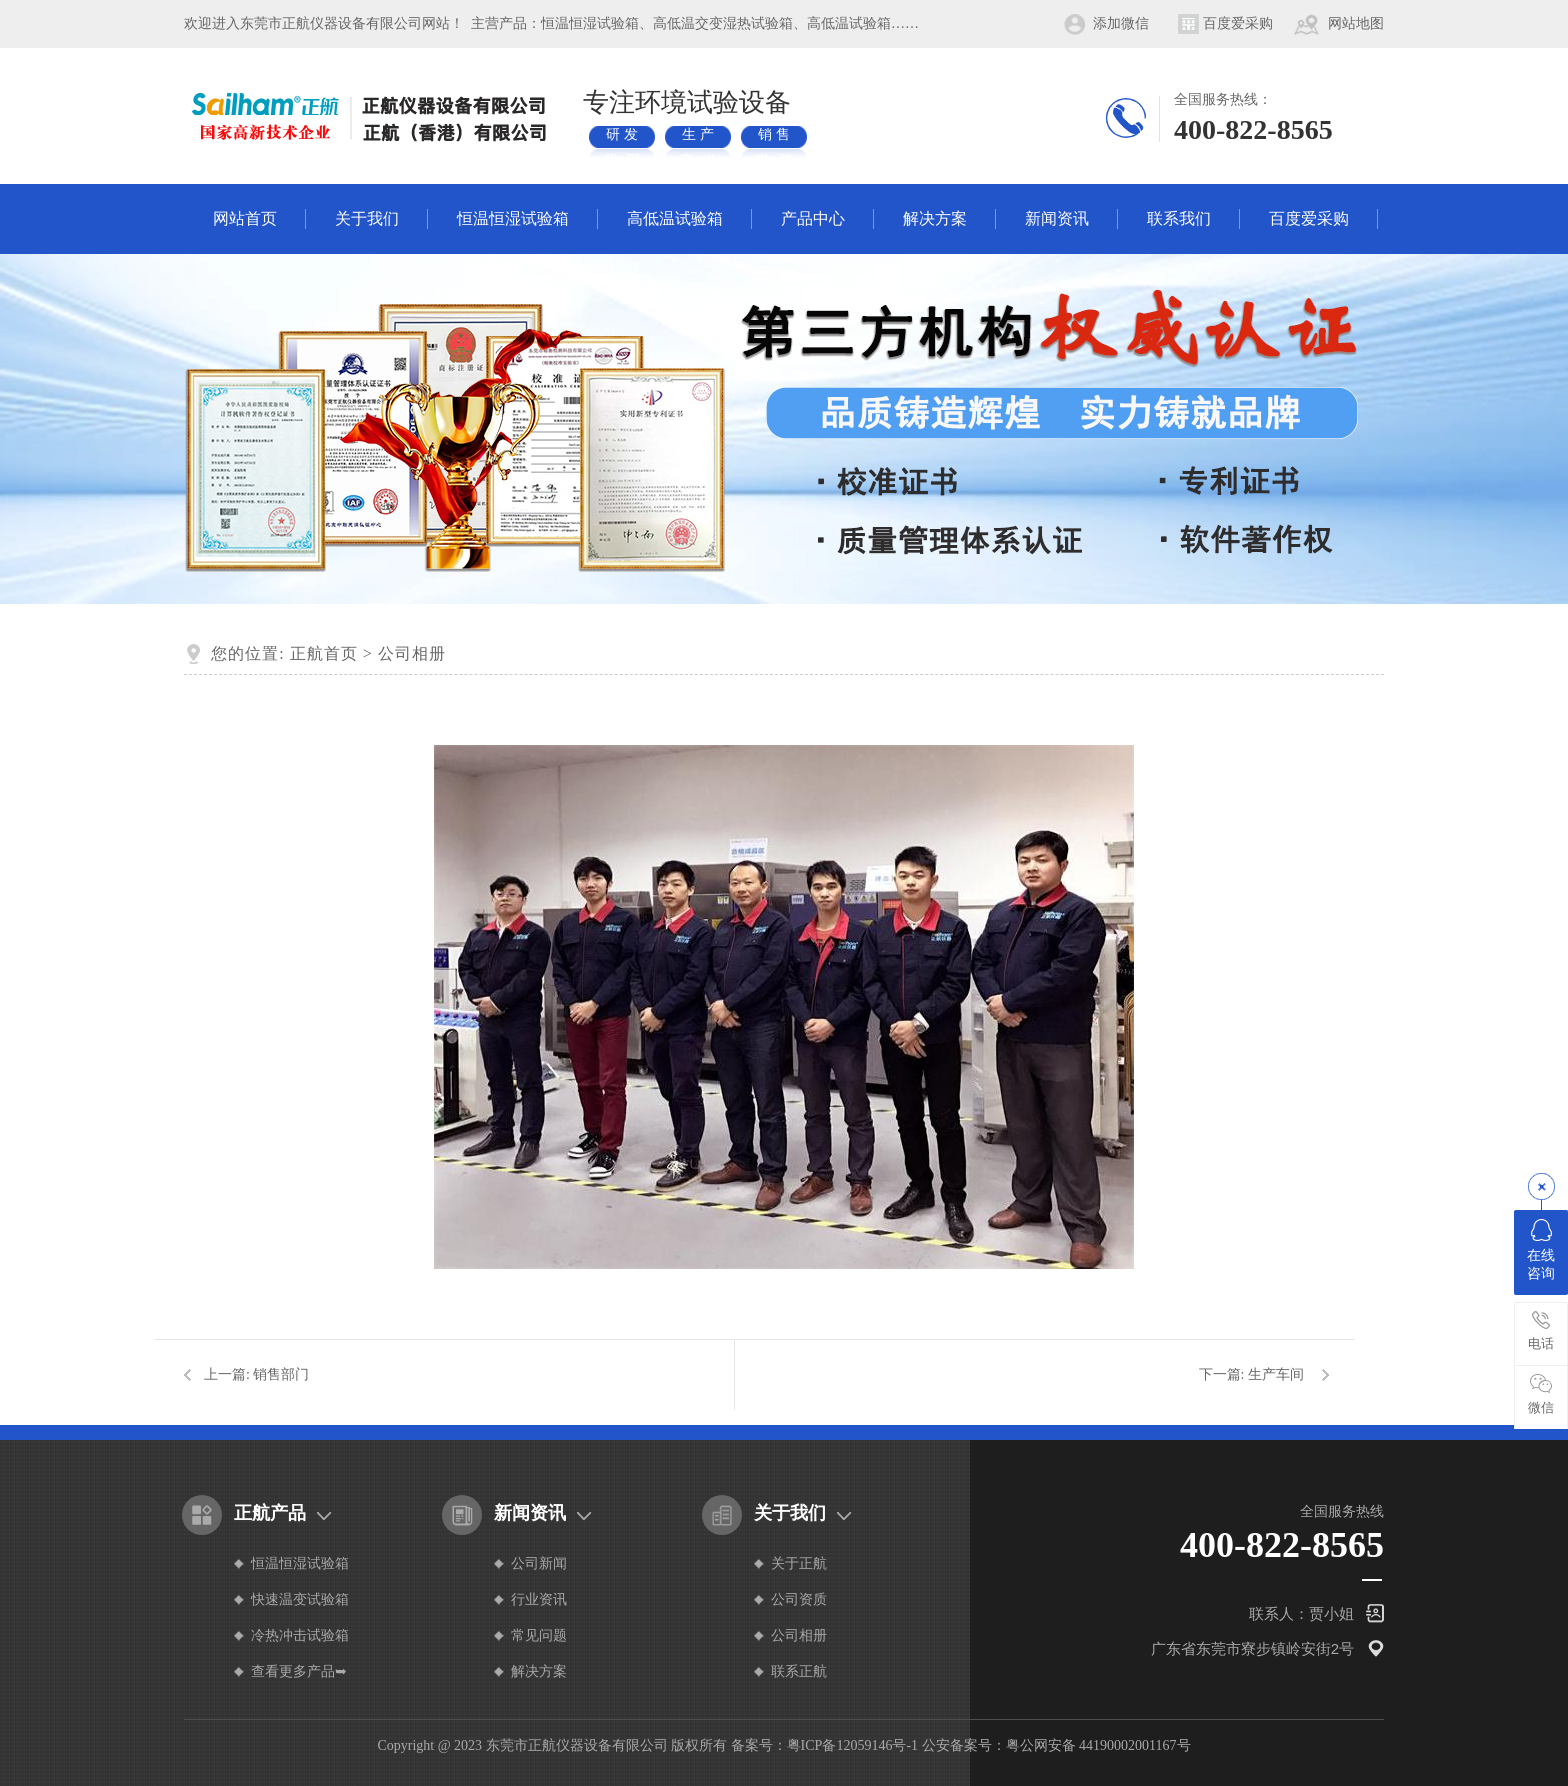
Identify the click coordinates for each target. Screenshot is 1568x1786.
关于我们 (367, 218)
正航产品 (270, 1513)
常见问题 (539, 1635)
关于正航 (799, 1563)
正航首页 (324, 653)
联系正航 (799, 1671)
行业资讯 (539, 1599)
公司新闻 (539, 1563)
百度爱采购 (1238, 23)
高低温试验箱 (675, 218)
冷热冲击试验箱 (300, 1635)
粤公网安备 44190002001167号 (1098, 1745)
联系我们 (1179, 218)
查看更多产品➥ (299, 1671)
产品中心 (813, 218)
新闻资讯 (1057, 218)
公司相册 (412, 653)
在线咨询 (1541, 1250)
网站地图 (1356, 23)
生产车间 (1276, 1374)
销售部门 (281, 1374)
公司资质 (799, 1599)
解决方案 (935, 218)
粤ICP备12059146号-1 (852, 1745)
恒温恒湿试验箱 (513, 218)
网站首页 (245, 218)
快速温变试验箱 (300, 1599)
